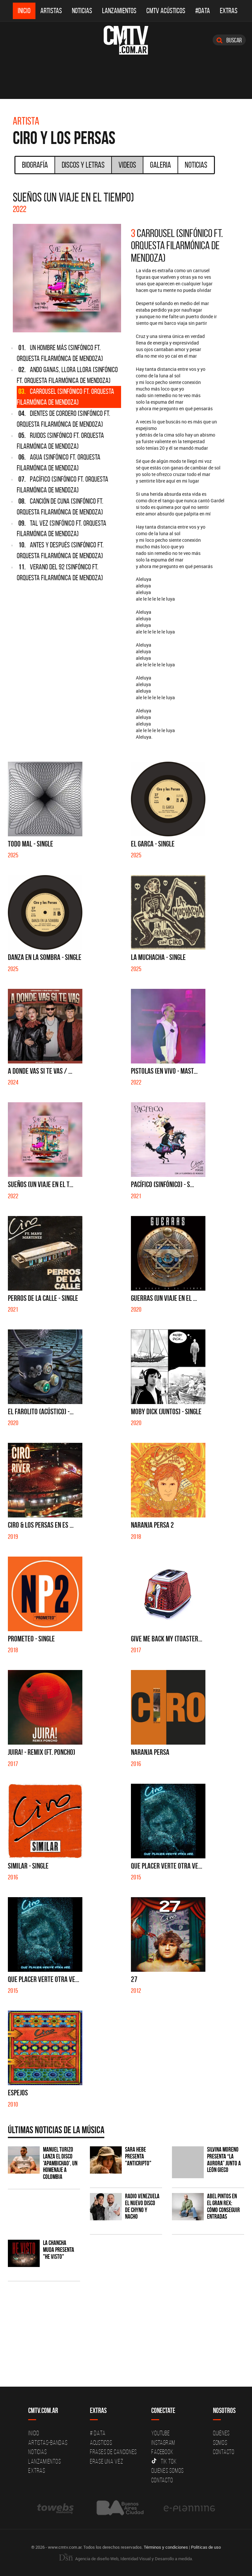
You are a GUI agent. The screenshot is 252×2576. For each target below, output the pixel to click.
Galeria (160, 164)
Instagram (163, 2442)
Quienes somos (167, 2470)
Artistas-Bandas (47, 2442)
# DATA (98, 2433)
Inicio (24, 11)
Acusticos (101, 2442)
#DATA (202, 11)
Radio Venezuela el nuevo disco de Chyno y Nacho (142, 2206)
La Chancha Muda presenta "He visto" (58, 2249)
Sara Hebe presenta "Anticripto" (138, 2156)
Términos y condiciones (166, 2547)
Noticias (82, 11)
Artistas (51, 11)
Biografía (35, 164)
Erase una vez (106, 2461)
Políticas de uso (206, 2547)
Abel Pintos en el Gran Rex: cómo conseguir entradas (223, 2206)
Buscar (229, 40)
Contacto (162, 2480)
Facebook (162, 2451)
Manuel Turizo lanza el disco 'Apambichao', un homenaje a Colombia (60, 2163)
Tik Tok (164, 2461)
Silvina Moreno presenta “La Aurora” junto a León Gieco (224, 2160)
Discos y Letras (83, 164)
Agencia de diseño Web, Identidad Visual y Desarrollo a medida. (126, 2559)
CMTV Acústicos (165, 11)
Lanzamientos (119, 11)
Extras (229, 11)
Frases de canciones (113, 2451)
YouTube (160, 2433)
